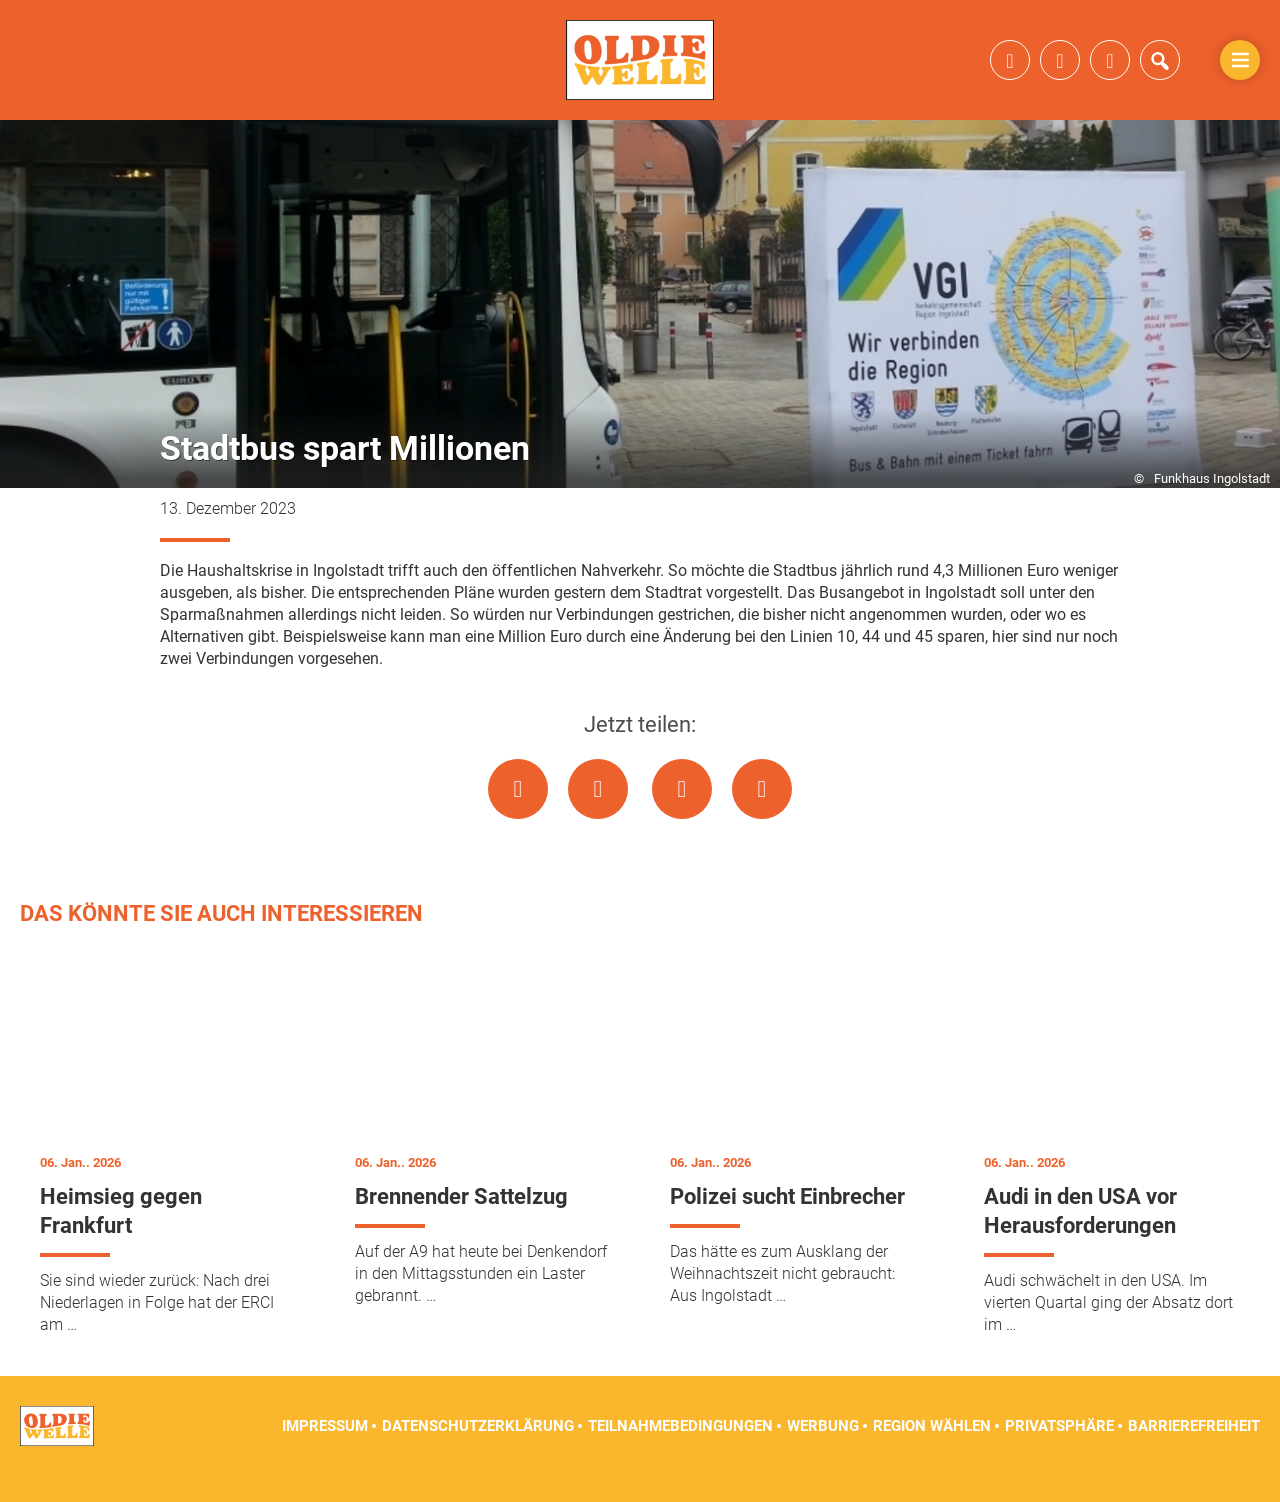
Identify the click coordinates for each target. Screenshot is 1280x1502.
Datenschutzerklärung (478, 1452)
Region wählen (932, 1452)
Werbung (823, 1452)
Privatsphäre (1059, 1452)
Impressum (325, 1452)
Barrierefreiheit (1194, 1452)
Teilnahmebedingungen (680, 1452)
